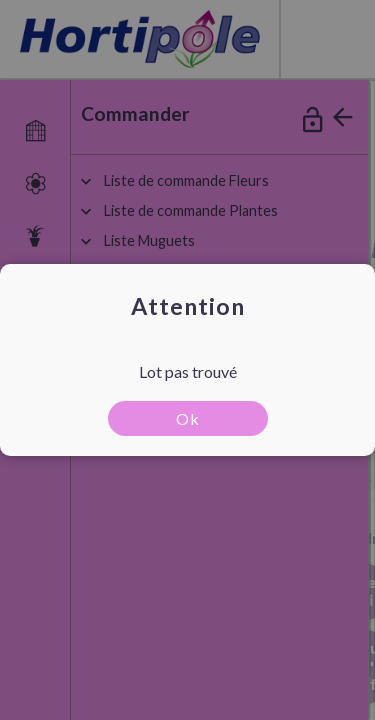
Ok (188, 418)
